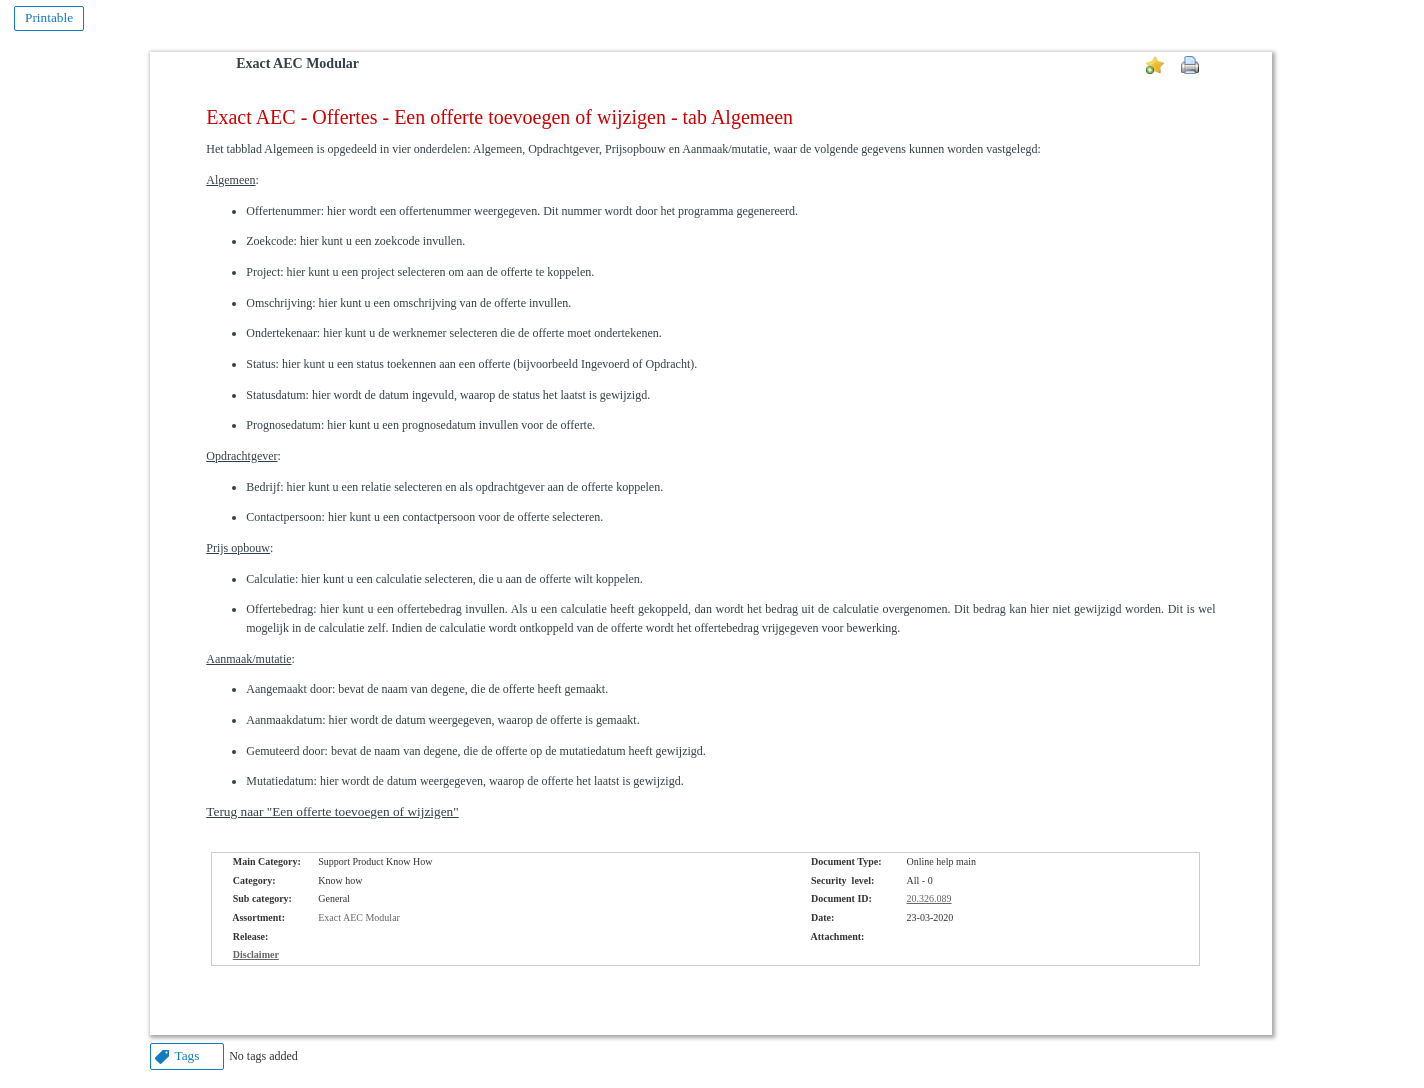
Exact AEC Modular (297, 63)
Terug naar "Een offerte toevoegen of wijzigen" (332, 811)
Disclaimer (256, 954)
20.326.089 (929, 898)
